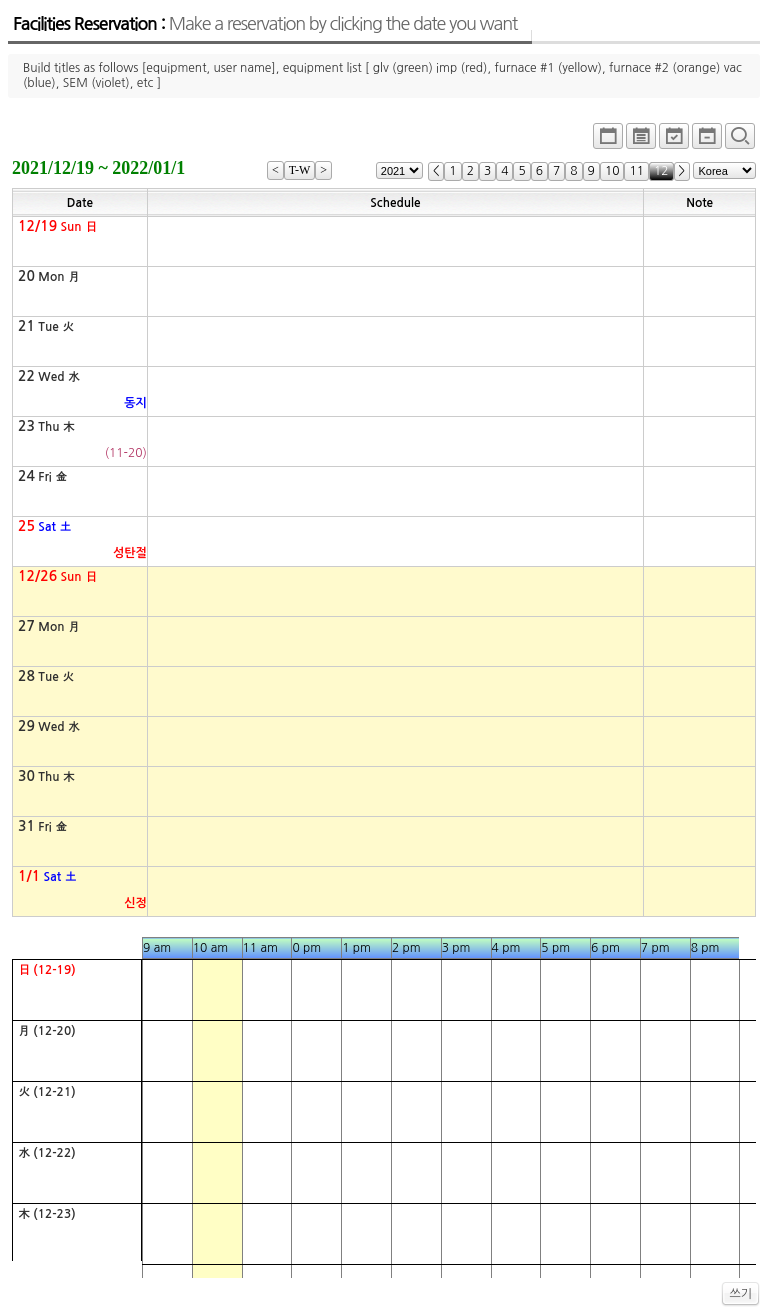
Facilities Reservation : (265, 24)
